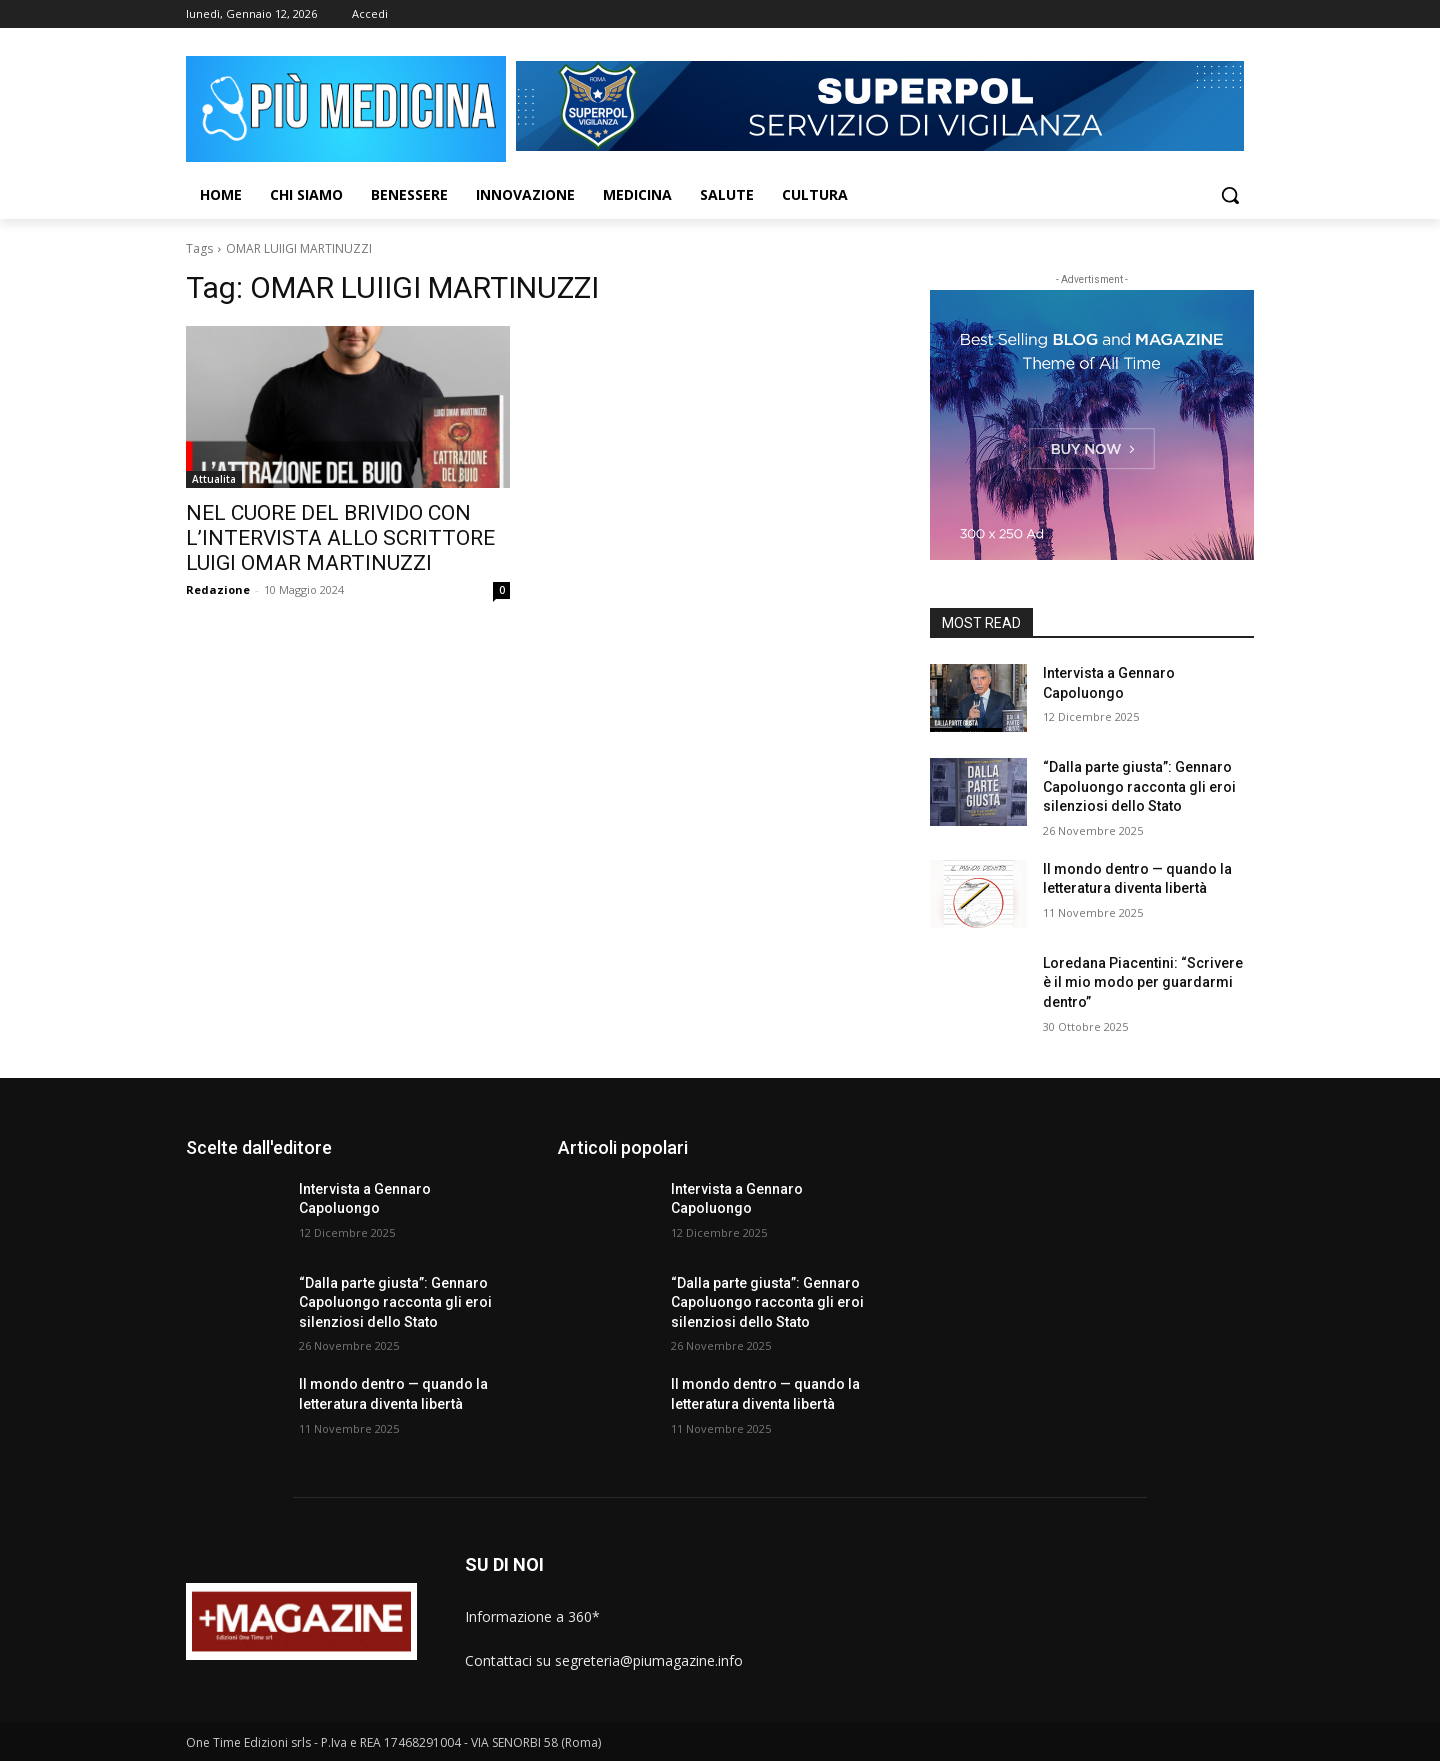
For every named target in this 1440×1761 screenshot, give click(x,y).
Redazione (218, 589)
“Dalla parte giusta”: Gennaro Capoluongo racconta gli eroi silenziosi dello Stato (1139, 786)
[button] (1230, 195)
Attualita (214, 479)
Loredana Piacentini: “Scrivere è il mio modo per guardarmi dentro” (1143, 982)
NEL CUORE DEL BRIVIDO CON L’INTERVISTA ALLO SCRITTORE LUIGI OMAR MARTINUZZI (340, 538)
